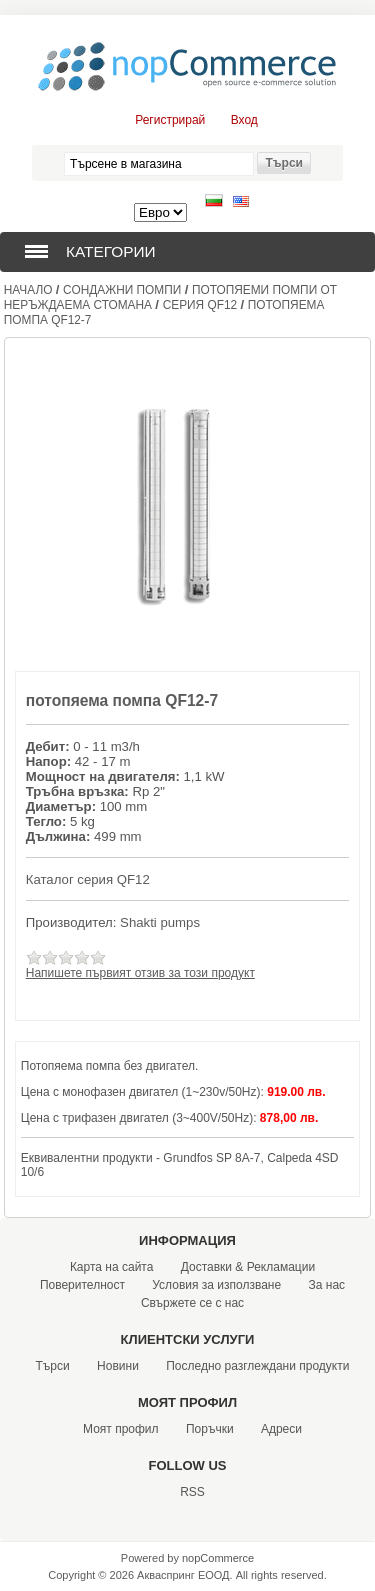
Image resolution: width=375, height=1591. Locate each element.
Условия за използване (216, 1285)
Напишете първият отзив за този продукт (140, 973)
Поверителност (82, 1285)
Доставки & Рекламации (248, 1267)
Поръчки (210, 1429)
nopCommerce (218, 1558)
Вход (244, 120)
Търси (53, 1366)
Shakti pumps (160, 922)
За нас (327, 1285)
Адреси (281, 1429)
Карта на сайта (112, 1267)
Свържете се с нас (192, 1303)
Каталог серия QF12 (88, 879)
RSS (192, 1492)
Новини (118, 1366)
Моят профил (121, 1429)
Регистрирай (170, 120)
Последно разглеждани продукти (257, 1366)
